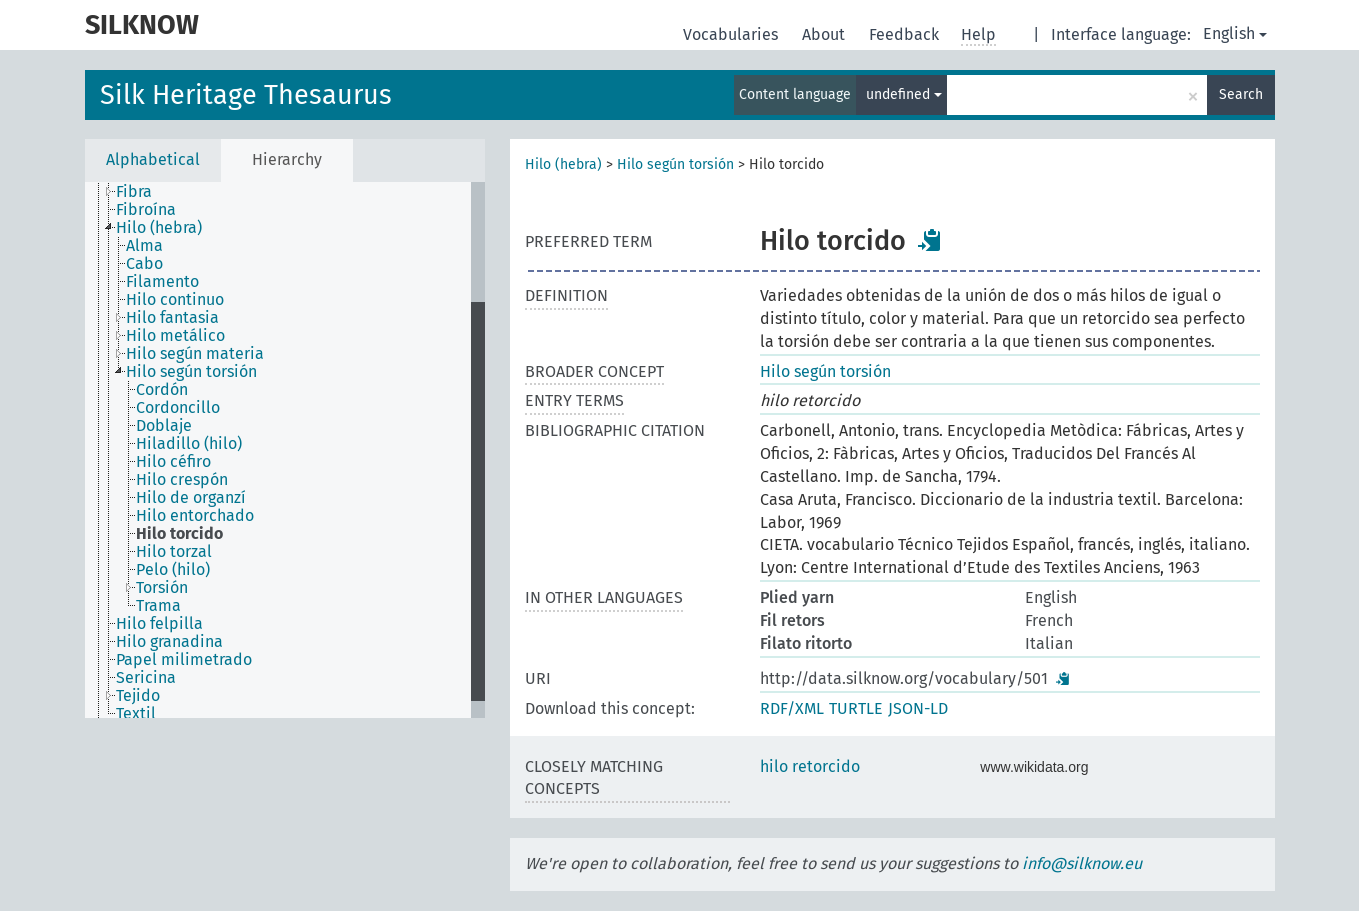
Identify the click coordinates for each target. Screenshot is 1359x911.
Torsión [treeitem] (162, 588)
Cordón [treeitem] (162, 390)
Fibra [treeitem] (134, 192)
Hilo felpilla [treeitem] (159, 624)
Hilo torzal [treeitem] (174, 552)
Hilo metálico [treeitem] (175, 336)
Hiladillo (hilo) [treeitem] (189, 444)
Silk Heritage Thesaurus (246, 95)
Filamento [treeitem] (162, 282)
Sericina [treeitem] (146, 678)
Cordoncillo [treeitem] (178, 408)
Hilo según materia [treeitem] (195, 354)
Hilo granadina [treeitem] (169, 642)
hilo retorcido (810, 766)
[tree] (285, 450)
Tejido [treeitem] (138, 696)
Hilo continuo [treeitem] (175, 300)
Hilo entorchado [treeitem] (195, 516)
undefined (904, 94)
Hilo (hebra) (563, 164)
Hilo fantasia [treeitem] (172, 318)
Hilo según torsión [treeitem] (191, 372)
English (1235, 33)
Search (1241, 94)
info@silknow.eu (1082, 863)
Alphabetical (153, 159)
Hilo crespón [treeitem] (182, 480)
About (825, 34)
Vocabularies (732, 34)
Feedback (906, 34)
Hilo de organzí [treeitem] (191, 498)
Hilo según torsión (675, 164)
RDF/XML (792, 708)
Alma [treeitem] (144, 246)
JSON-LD (918, 708)
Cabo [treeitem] (144, 264)
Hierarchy (287, 159)
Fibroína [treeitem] (146, 210)
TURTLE (856, 708)
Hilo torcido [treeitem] (179, 534)
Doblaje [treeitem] (164, 426)
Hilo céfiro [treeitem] (173, 462)
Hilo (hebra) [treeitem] (159, 228)
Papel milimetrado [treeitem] (184, 660)
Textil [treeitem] (136, 714)
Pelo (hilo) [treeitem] (173, 570)
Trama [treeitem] (158, 606)
